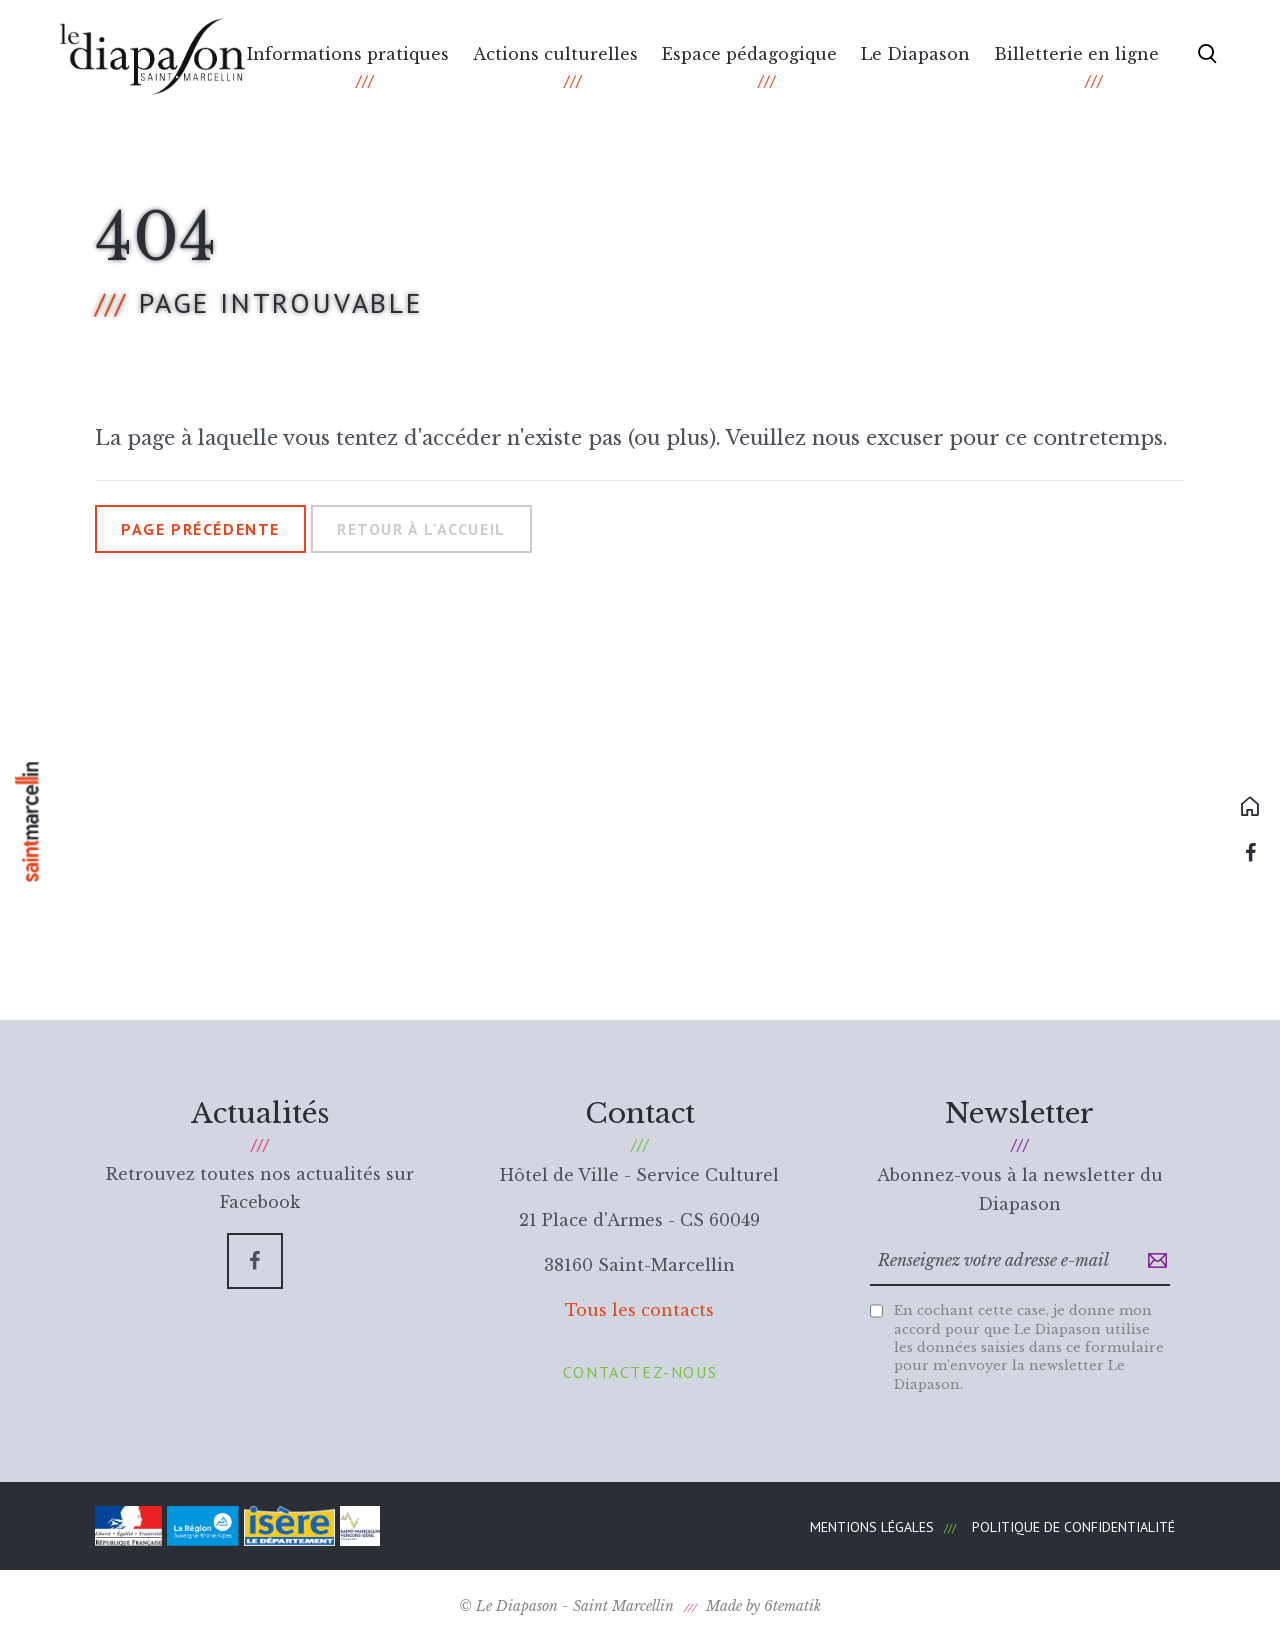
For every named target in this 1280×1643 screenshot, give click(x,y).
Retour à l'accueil (421, 529)
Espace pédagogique (749, 54)
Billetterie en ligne (1076, 54)
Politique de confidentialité (1073, 1527)
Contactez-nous (640, 1372)
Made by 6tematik (763, 1606)
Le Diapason (915, 54)
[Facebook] (255, 1261)
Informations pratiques (348, 54)
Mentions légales (872, 1527)
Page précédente (200, 529)
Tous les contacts (639, 1310)
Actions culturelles (555, 54)
